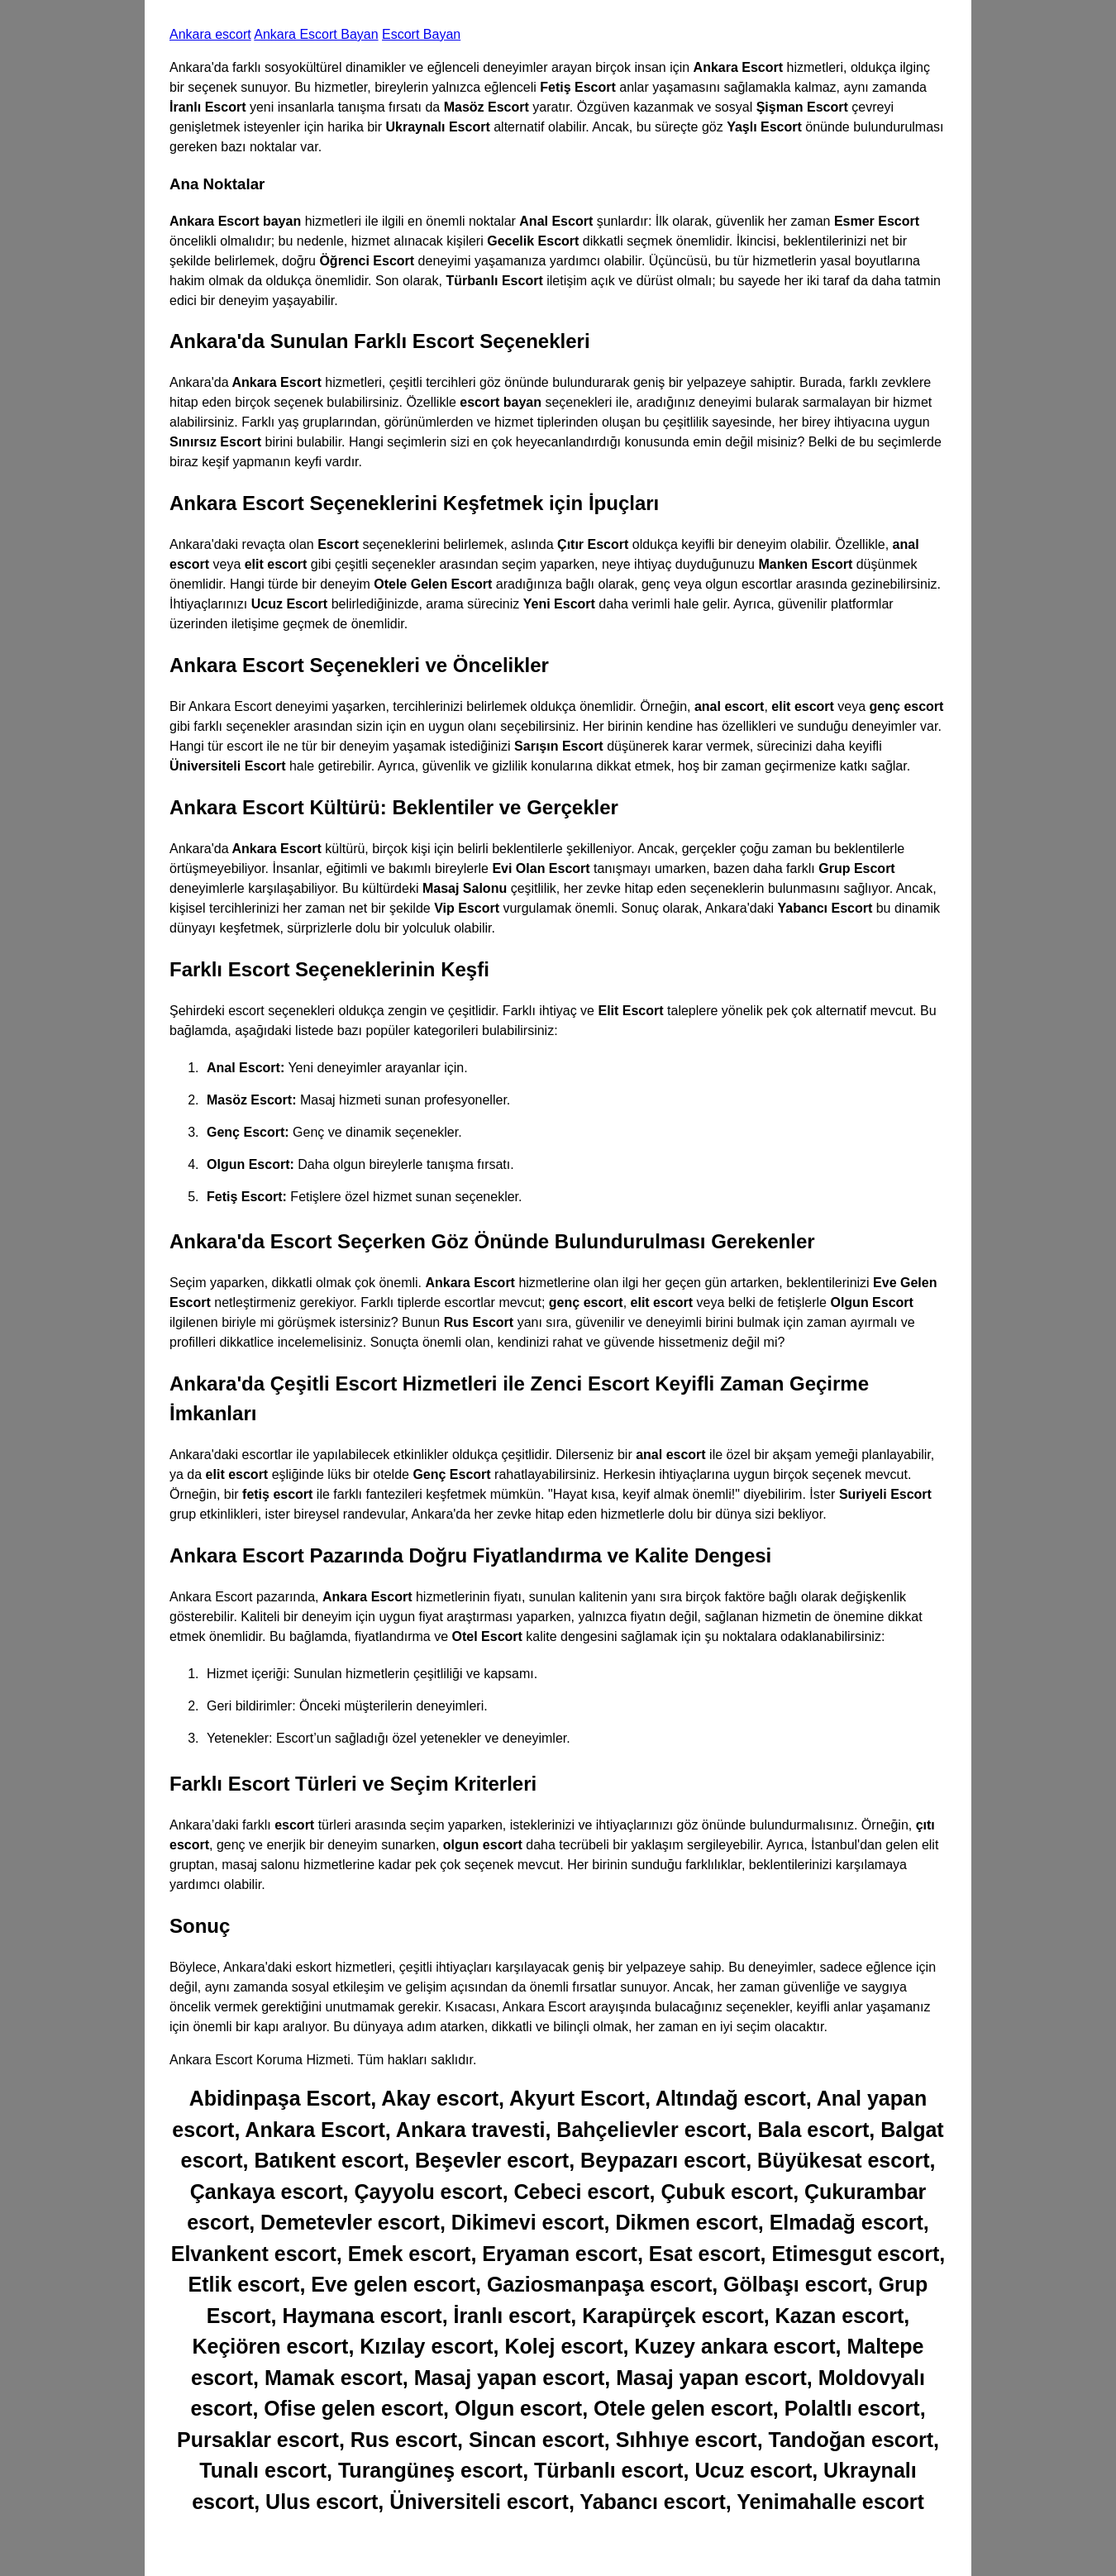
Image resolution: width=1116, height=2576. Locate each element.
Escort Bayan (421, 34)
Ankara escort (210, 34)
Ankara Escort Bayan (316, 34)
